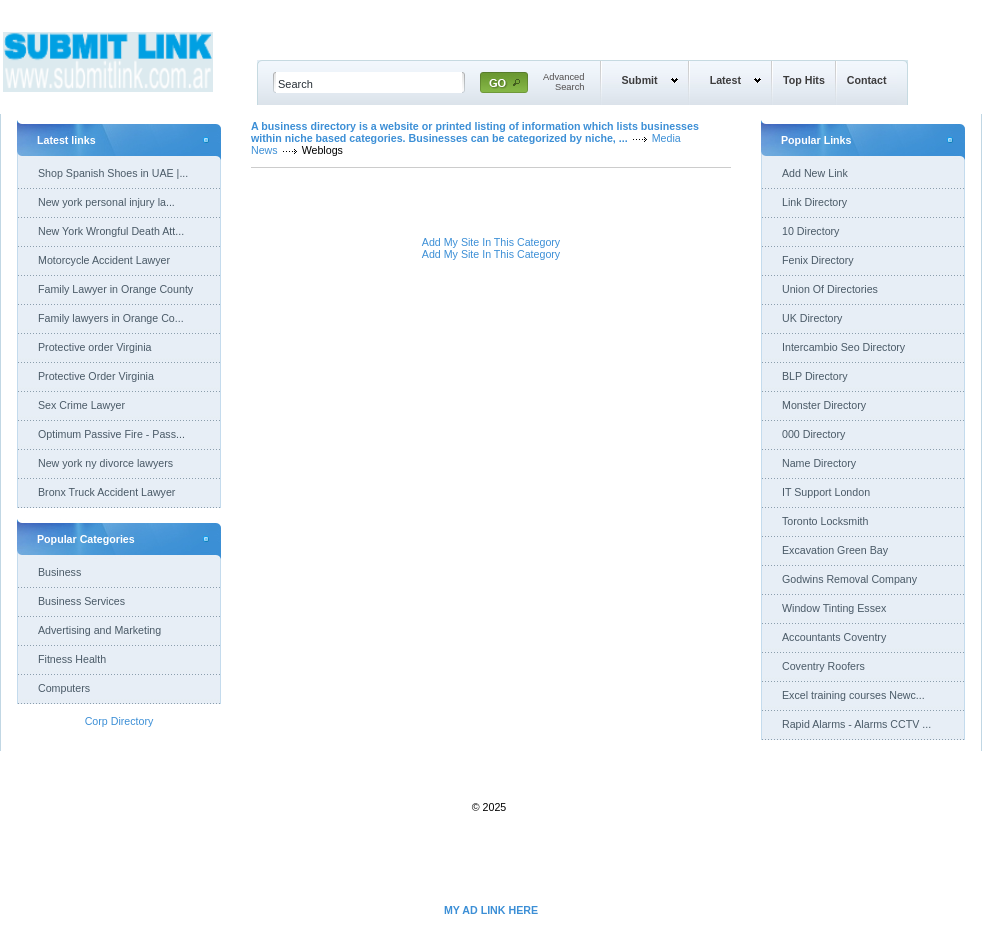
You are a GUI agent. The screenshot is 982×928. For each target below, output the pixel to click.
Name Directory (819, 463)
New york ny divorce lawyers (105, 463)
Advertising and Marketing (99, 630)
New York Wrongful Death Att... (111, 231)
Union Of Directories (830, 289)
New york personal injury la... (106, 202)
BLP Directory (815, 376)
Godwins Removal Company (849, 579)
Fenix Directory (818, 260)
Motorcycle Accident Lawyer (104, 260)
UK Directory (812, 318)
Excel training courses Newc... (853, 695)
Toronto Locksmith (825, 521)
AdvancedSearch (564, 82)
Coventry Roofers (823, 666)
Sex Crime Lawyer (81, 405)
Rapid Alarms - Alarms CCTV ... (856, 724)
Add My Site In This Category (491, 242)
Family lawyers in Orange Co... (111, 318)
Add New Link (815, 173)
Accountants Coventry (834, 637)
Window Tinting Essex (834, 608)
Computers (64, 688)
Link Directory (814, 202)
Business (59, 572)
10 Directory (810, 231)
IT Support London (826, 492)
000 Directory (813, 434)
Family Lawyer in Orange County (115, 289)
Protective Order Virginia (96, 376)
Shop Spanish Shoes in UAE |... (113, 173)
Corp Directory (119, 721)
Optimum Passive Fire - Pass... (111, 434)
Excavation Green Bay (835, 550)
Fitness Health (72, 659)
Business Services (81, 601)
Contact (867, 80)
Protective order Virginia (95, 347)
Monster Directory (824, 405)
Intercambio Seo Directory (843, 347)
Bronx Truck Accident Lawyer (106, 492)
